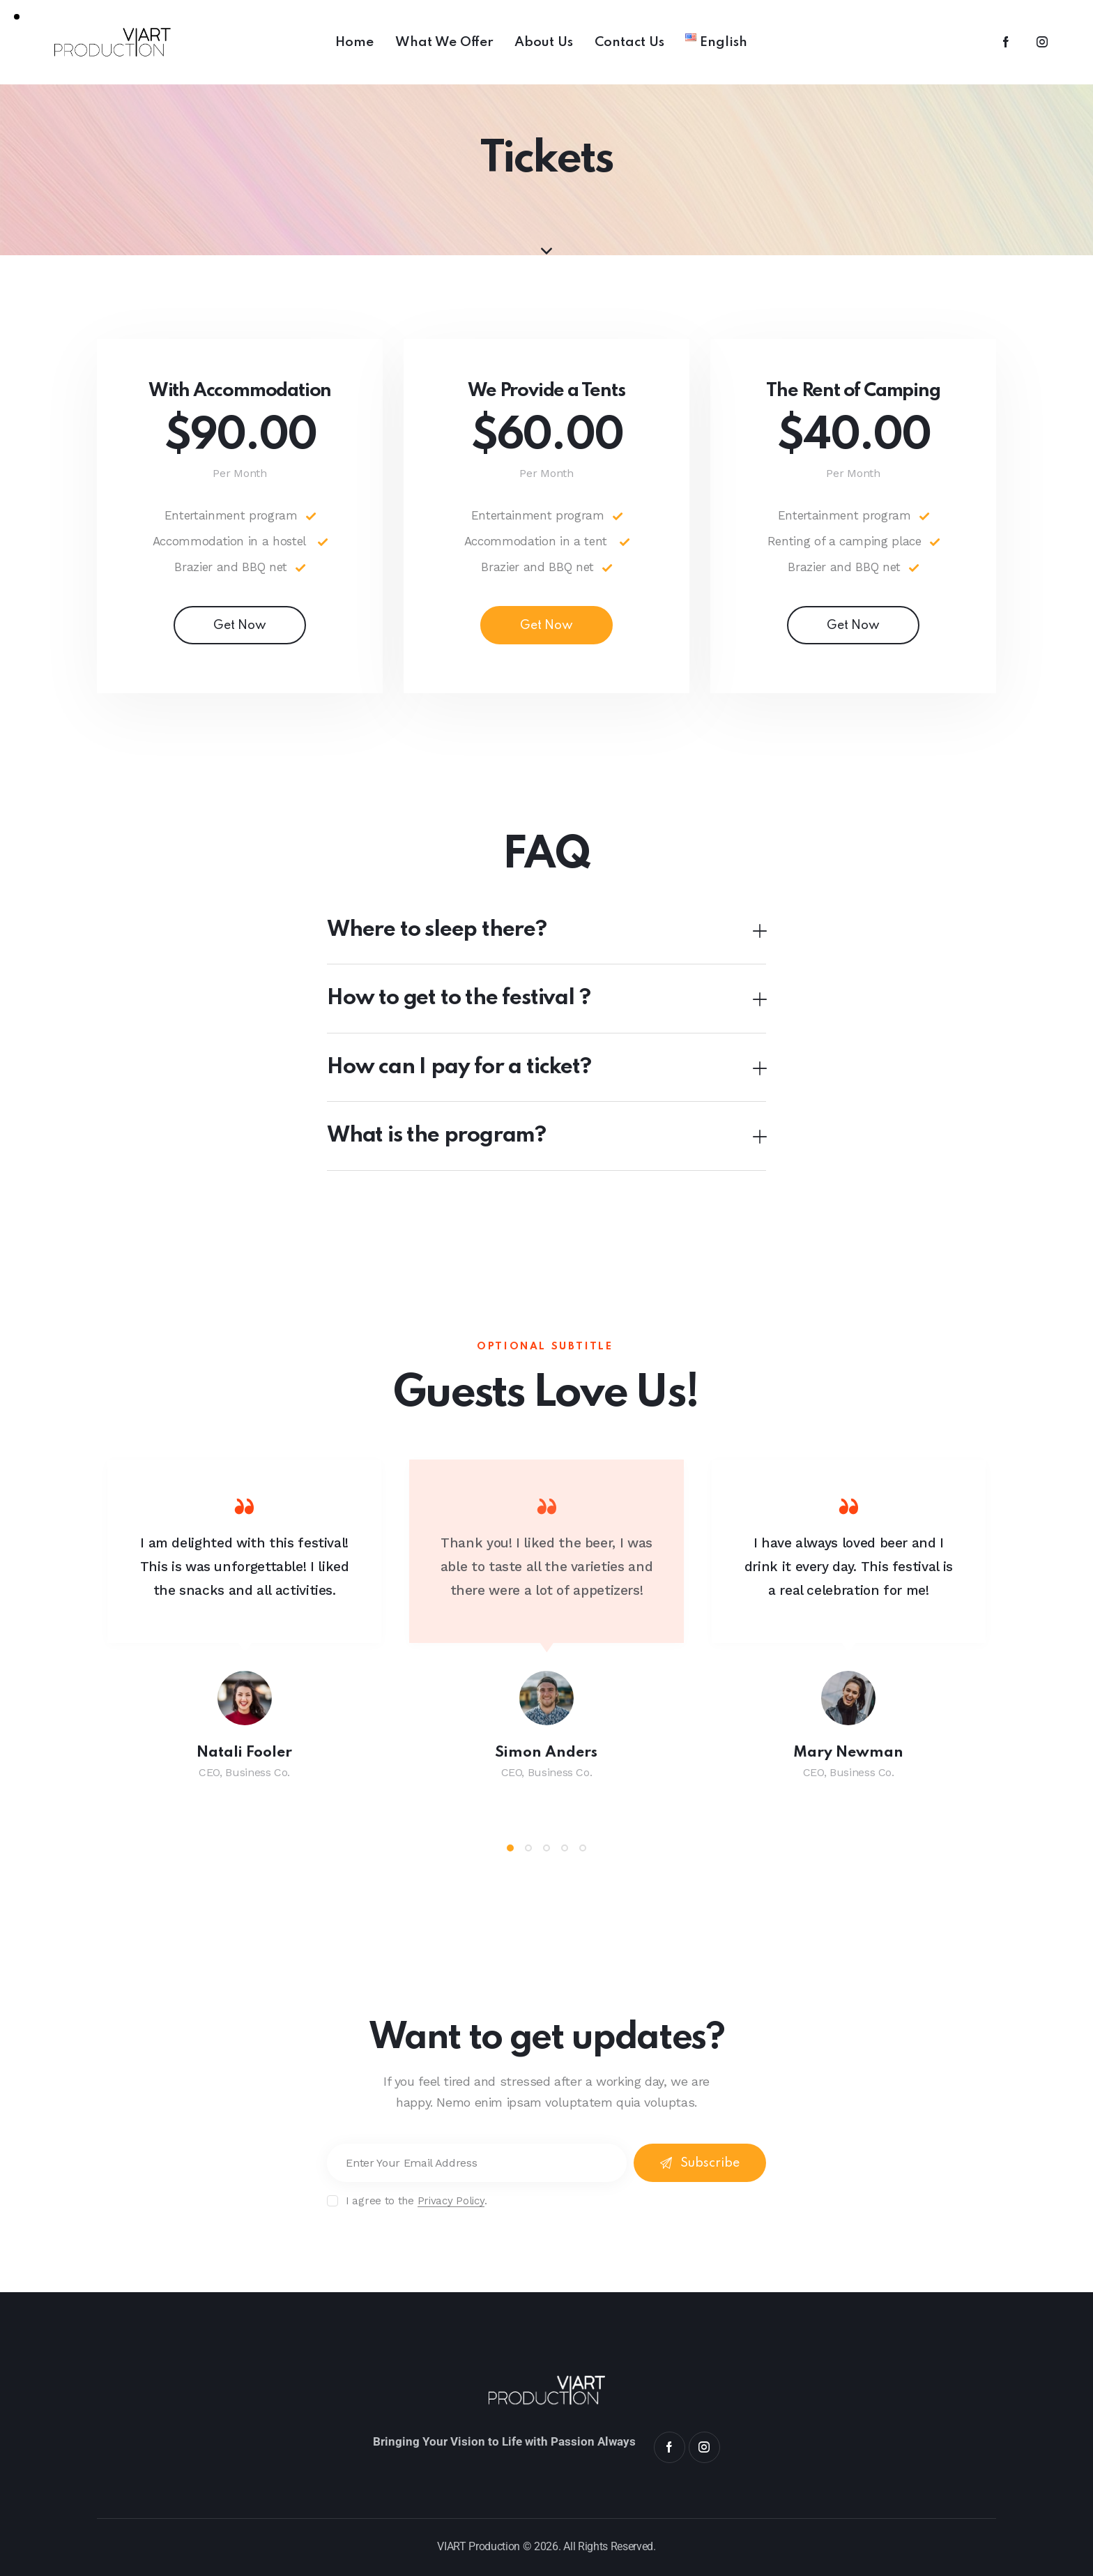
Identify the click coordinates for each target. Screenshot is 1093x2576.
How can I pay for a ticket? (459, 1067)
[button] (546, 930)
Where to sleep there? (436, 930)
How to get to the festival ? (458, 998)
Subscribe (710, 2163)
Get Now (239, 625)
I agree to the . (416, 2201)
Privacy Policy (451, 2201)
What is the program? (436, 1135)
